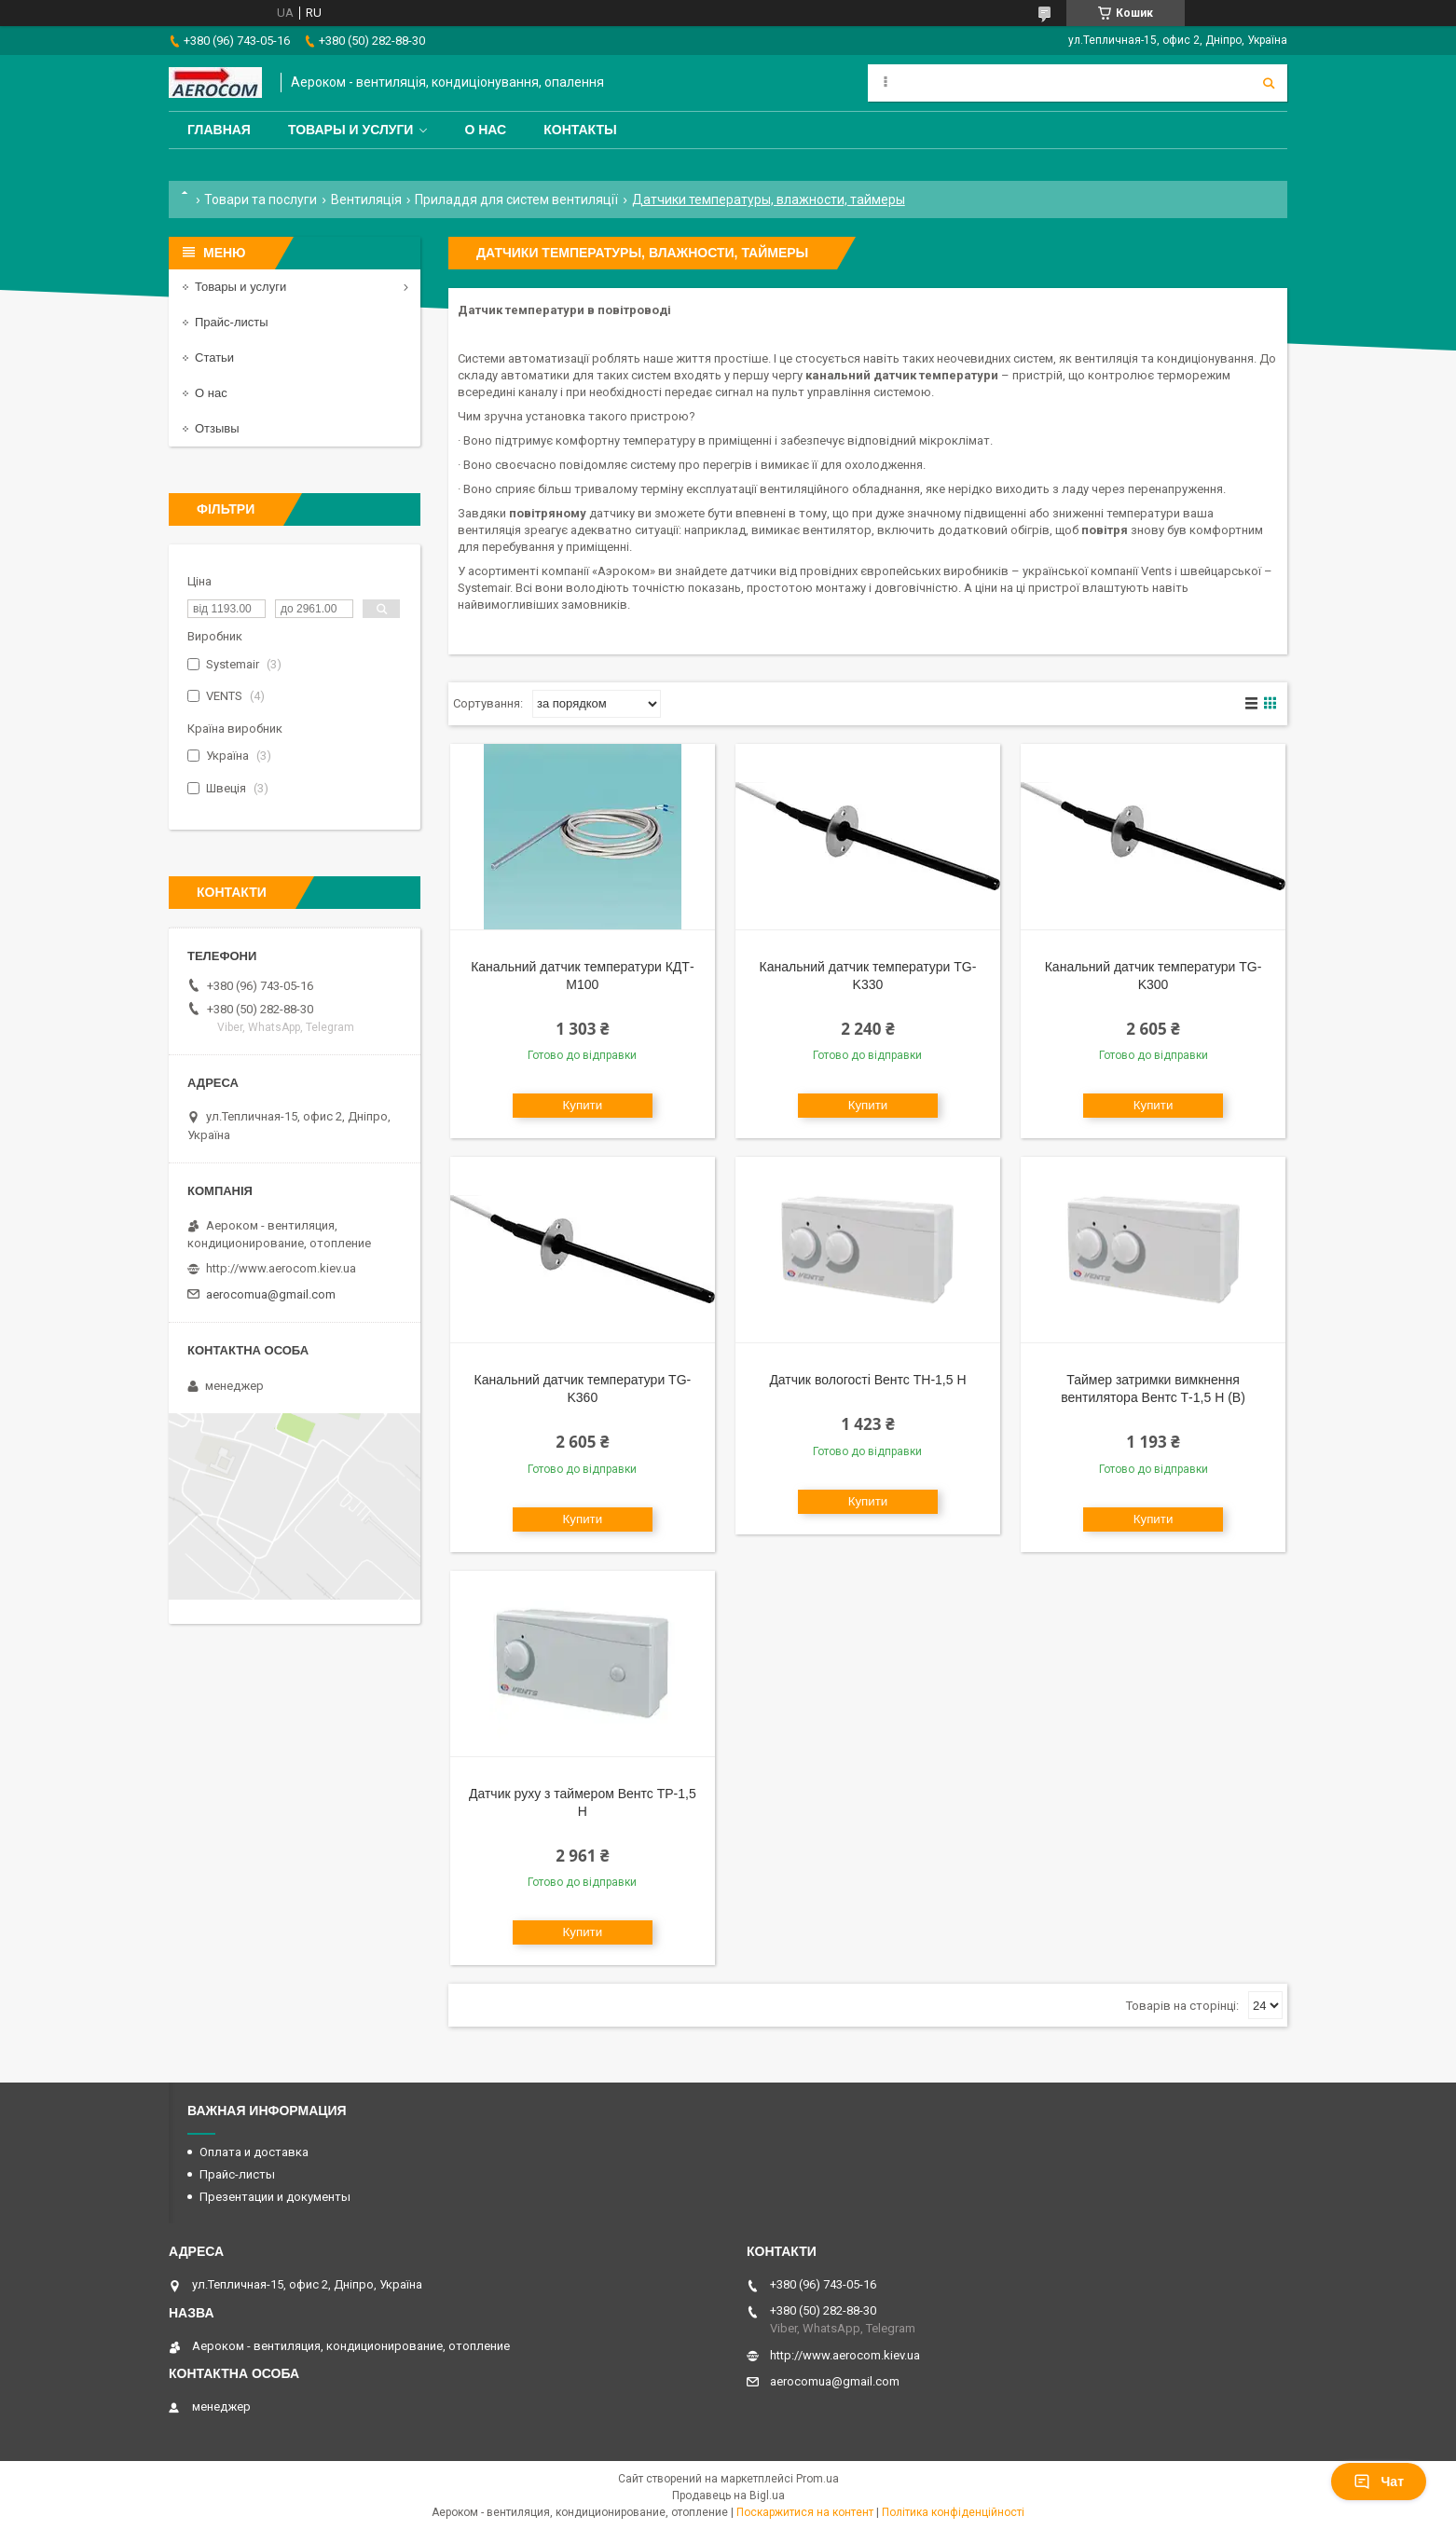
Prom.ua (817, 2478)
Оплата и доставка (254, 2152)
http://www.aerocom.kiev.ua (281, 1268)
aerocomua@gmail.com (271, 1294)
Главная (219, 129)
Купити (583, 1105)
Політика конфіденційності (953, 2512)
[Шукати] (1268, 83)
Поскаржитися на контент (804, 2512)
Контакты (579, 129)
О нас (485, 129)
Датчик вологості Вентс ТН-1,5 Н (867, 1379)
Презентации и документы (274, 2197)
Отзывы (217, 428)
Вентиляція (366, 199)
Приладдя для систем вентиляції (516, 199)
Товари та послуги (260, 199)
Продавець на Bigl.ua (728, 2495)
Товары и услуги (351, 129)
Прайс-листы (231, 322)
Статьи (214, 357)
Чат (1378, 2481)
